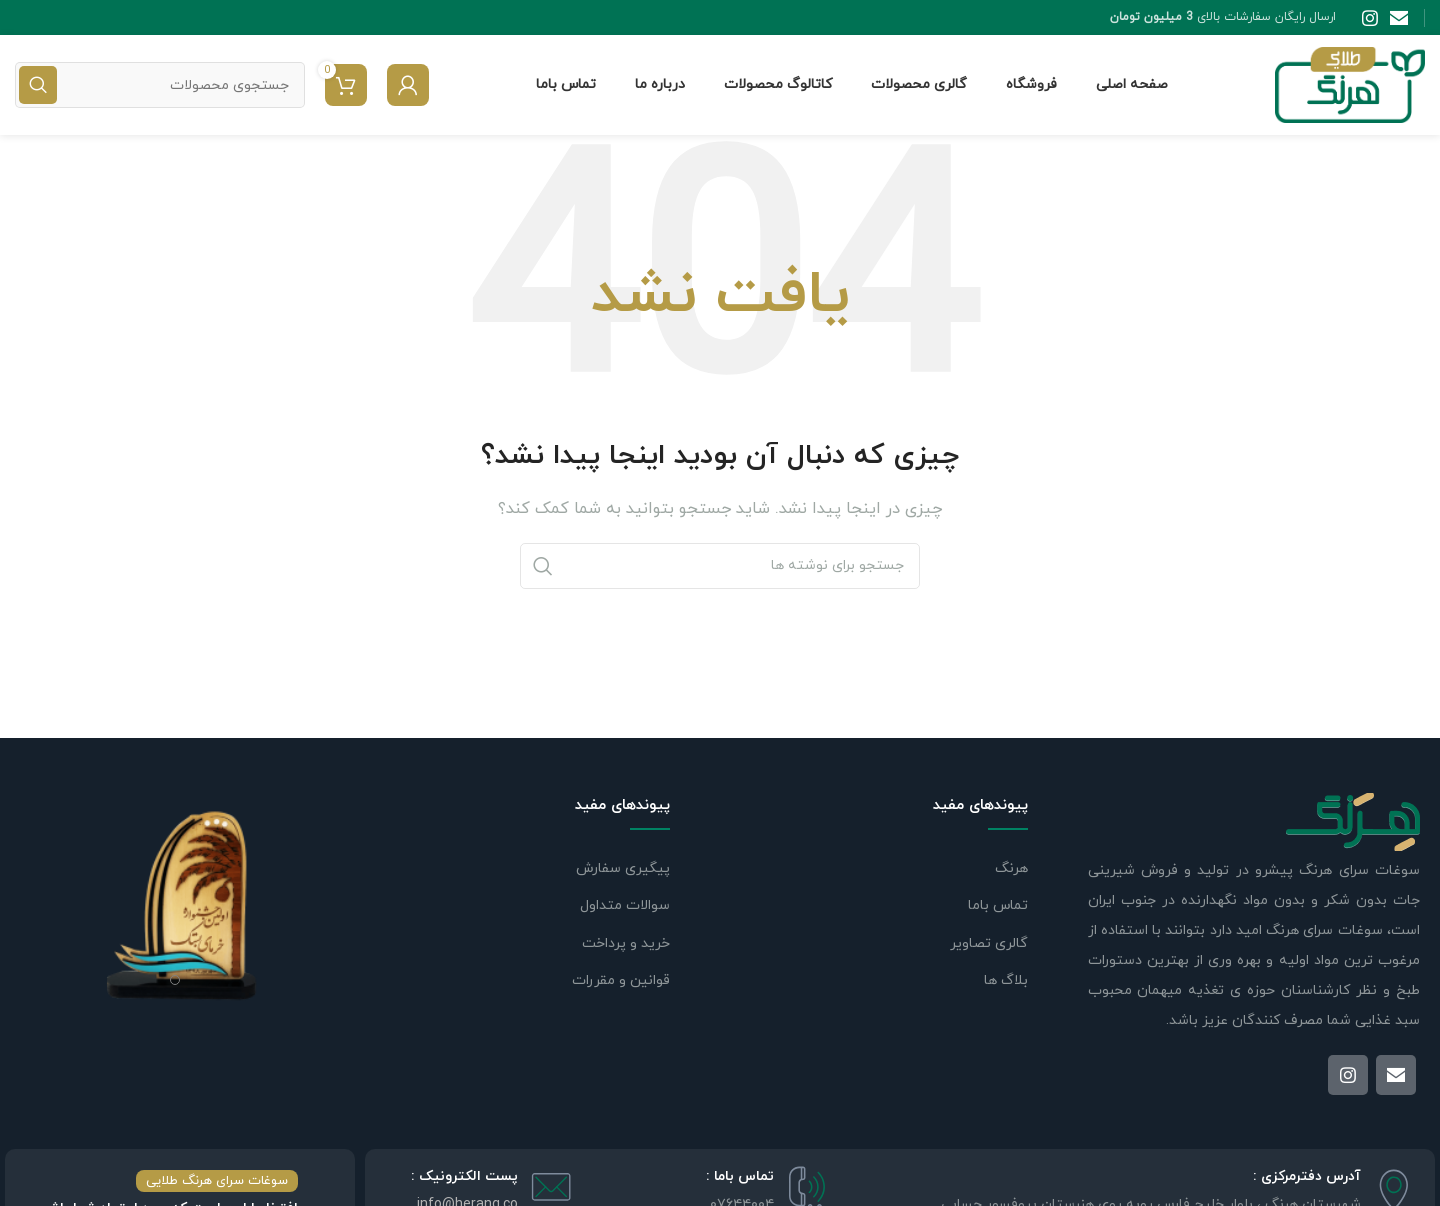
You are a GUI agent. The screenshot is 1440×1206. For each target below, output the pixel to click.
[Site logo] (1350, 83)
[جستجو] (160, 85)
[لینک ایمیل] (1399, 18)
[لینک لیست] (524, 869)
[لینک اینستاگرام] (1370, 18)
